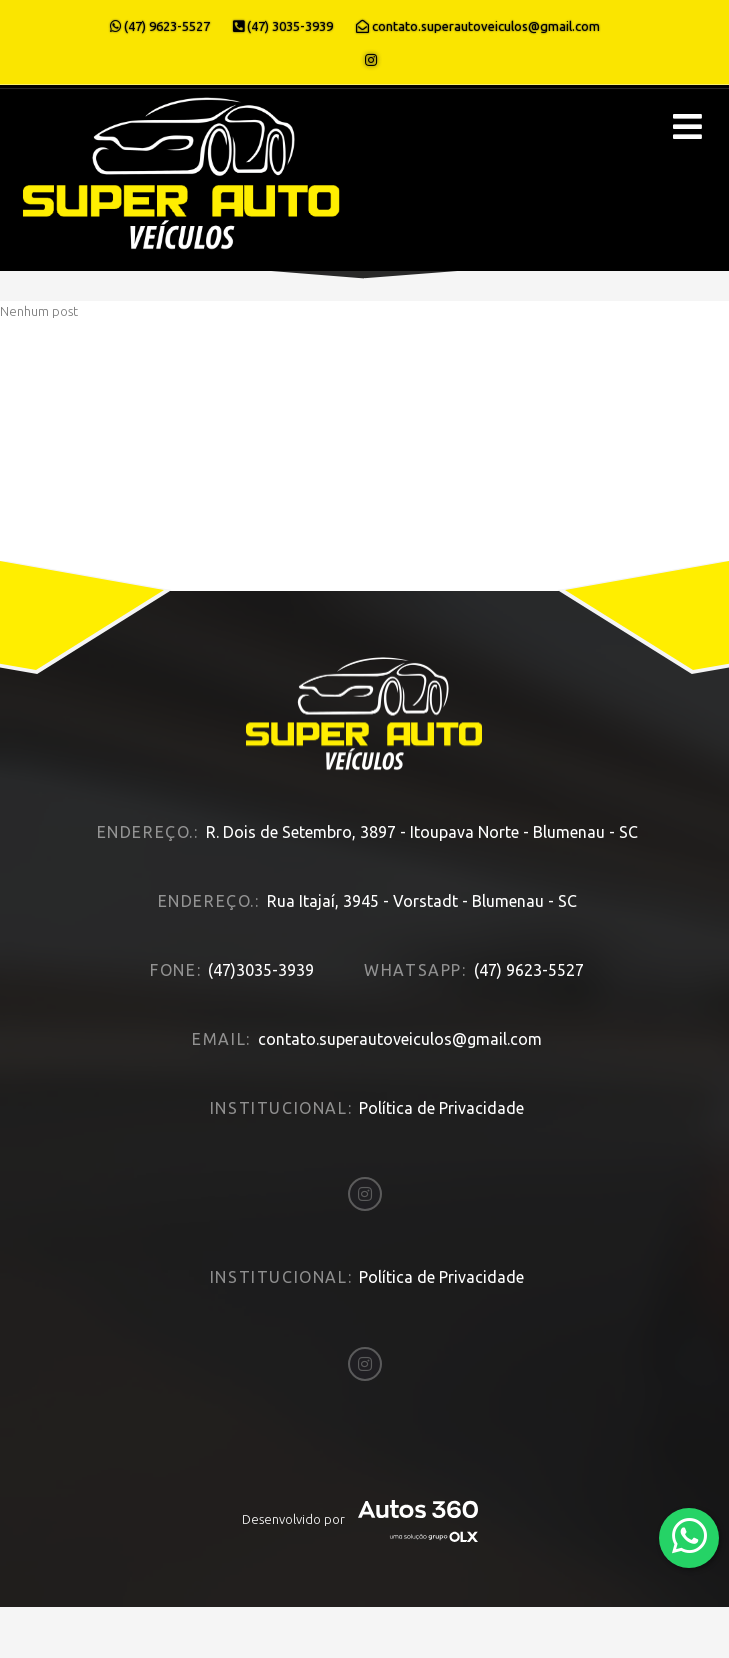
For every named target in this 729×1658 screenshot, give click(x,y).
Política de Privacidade (441, 1100)
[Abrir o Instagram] (371, 60)
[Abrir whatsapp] (689, 1536)
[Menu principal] (687, 126)
